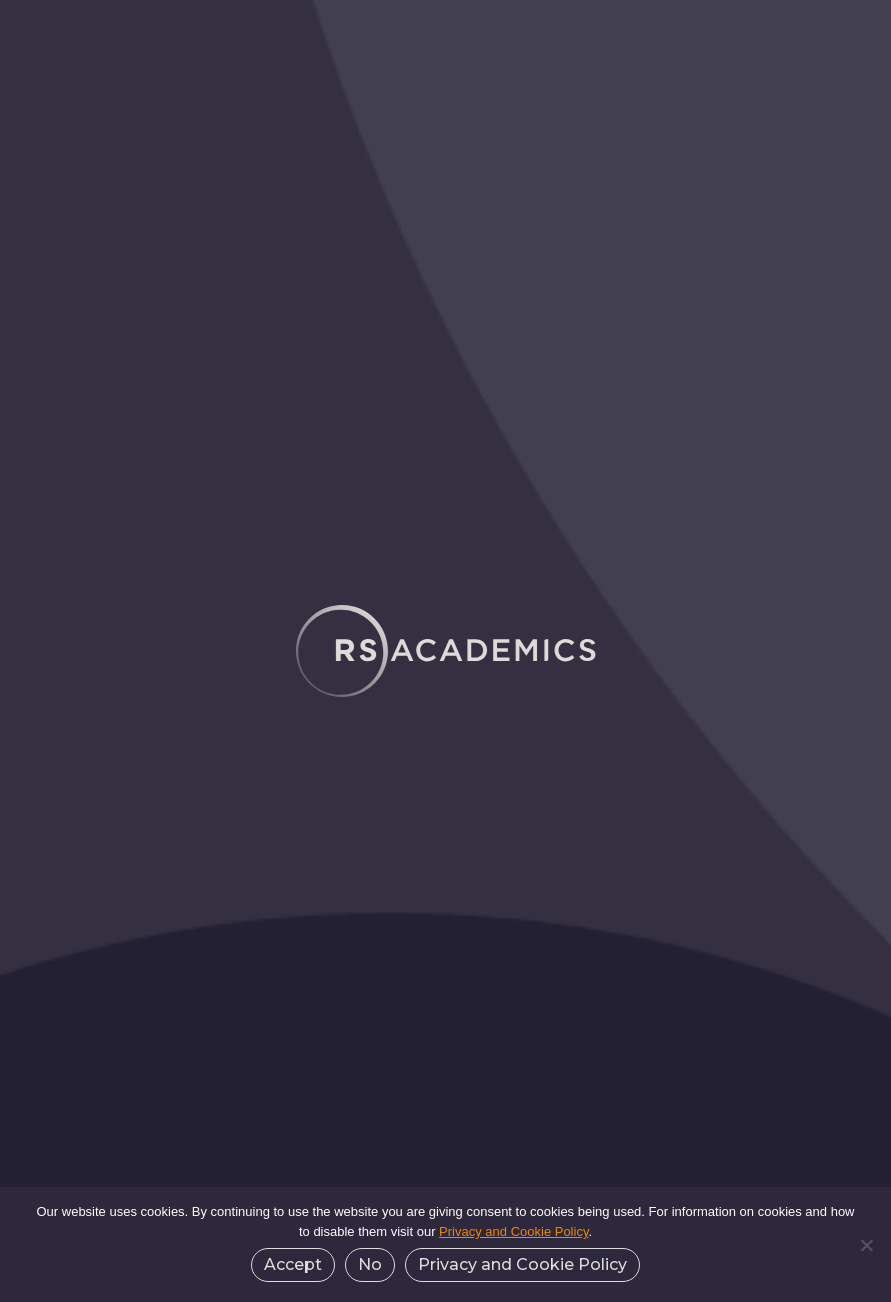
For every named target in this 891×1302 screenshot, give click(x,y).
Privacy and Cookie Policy (513, 1231)
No (370, 1264)
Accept (293, 1264)
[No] (866, 1245)
